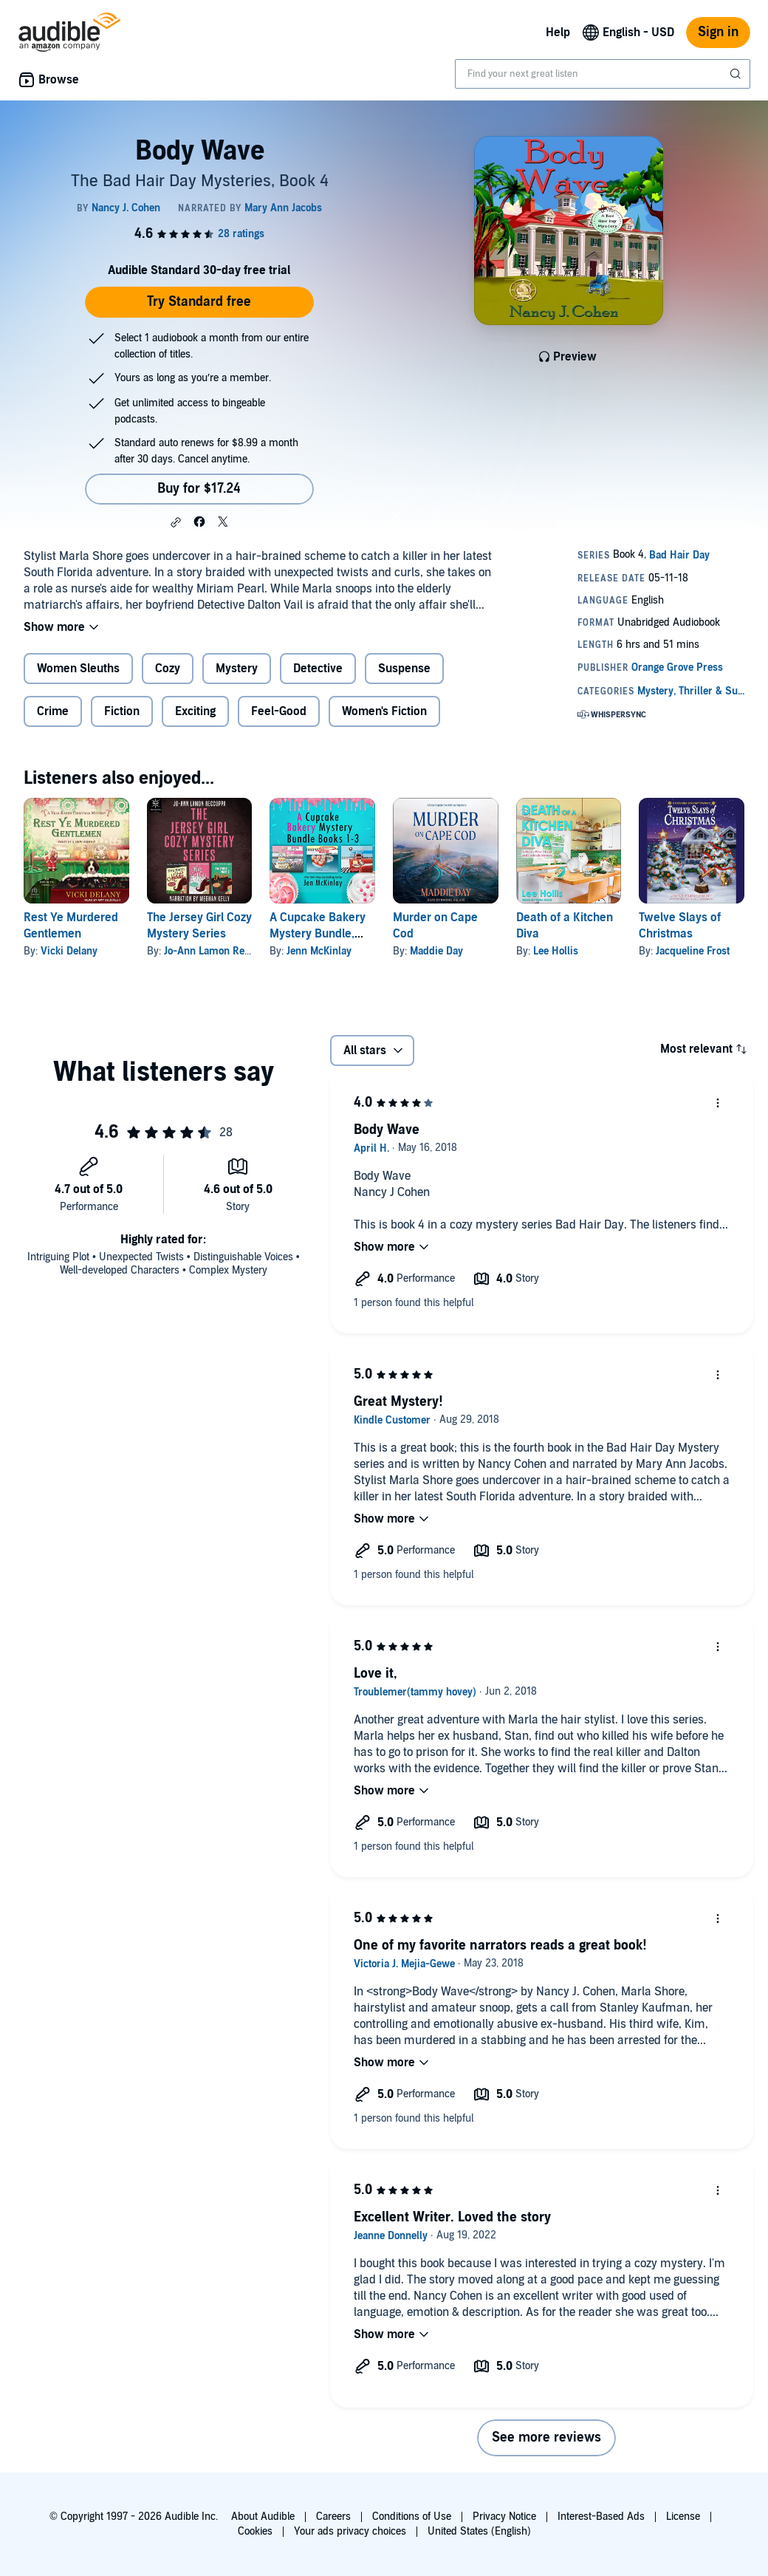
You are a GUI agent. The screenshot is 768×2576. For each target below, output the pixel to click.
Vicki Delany (69, 951)
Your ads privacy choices (350, 2531)
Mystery (237, 668)
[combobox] (602, 74)
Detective (318, 668)
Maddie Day (436, 951)
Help (558, 32)
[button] (176, 522)
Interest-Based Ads (601, 2516)
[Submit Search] (737, 74)
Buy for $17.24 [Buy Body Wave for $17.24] (199, 488)
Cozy (167, 668)
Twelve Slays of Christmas (680, 925)
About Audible (263, 2516)
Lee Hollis (555, 951)
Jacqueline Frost (693, 951)
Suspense (404, 668)
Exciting (195, 711)
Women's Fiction (384, 711)
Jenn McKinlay (319, 951)
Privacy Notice (504, 2516)
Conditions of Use (411, 2516)
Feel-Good (278, 711)
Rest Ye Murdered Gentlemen (71, 925)
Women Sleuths (78, 668)
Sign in (718, 32)
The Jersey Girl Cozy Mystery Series (199, 925)
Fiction (122, 711)
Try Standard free (199, 302)
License (683, 2516)
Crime (53, 711)
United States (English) (479, 2531)
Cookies (255, 2531)
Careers (333, 2516)
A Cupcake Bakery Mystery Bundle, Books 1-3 (318, 933)
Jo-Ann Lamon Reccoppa (220, 951)
